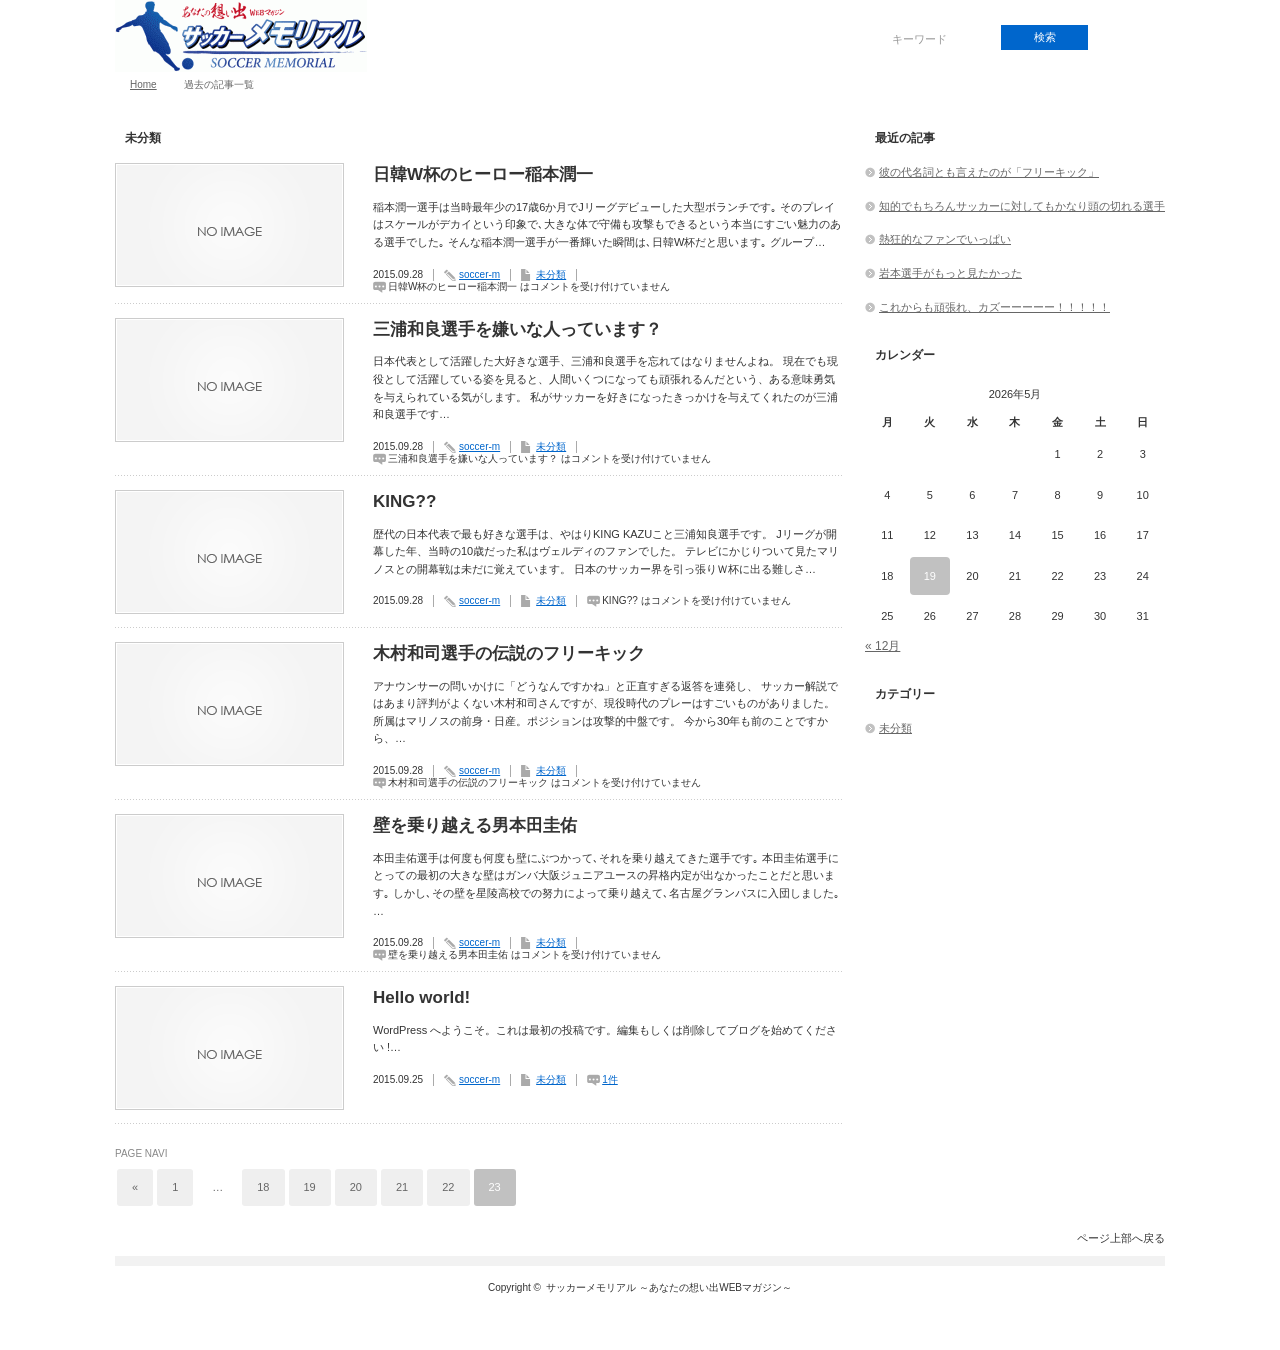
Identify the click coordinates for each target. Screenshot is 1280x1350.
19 (310, 1187)
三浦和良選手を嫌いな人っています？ (517, 329)
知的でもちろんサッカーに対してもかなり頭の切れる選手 (1022, 206)
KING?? (404, 501)
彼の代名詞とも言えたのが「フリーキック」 (989, 172)
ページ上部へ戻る (1121, 1238)
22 (448, 1187)
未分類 (551, 274)
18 (263, 1187)
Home (143, 84)
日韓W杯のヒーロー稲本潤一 (483, 174)
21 (402, 1187)
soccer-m (479, 274)
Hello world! (421, 997)
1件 (610, 1079)
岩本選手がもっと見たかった (950, 273)
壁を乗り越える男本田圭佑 (475, 825)
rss (1131, 37)
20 (356, 1187)
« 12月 (882, 646)
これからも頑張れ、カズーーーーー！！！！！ (994, 307)
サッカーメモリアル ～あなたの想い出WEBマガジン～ (669, 1287)
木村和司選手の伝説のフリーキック (509, 653)
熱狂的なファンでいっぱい (945, 239)
